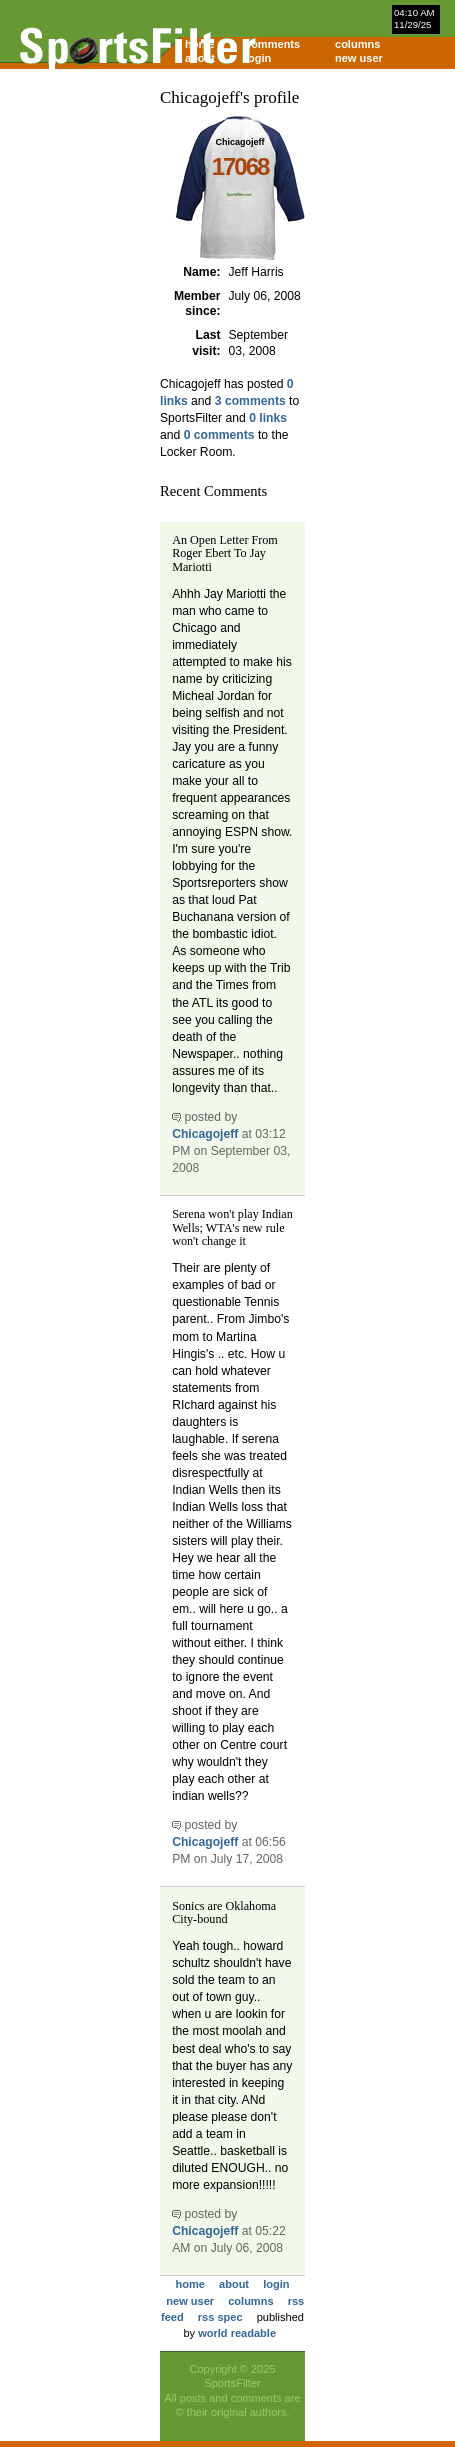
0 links (268, 418)
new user (359, 58)
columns (357, 44)
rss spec (220, 2317)
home (190, 2284)
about (234, 2284)
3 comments (250, 401)
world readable (237, 2333)
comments (272, 44)
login (258, 58)
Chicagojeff (205, 1134)
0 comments (219, 435)
